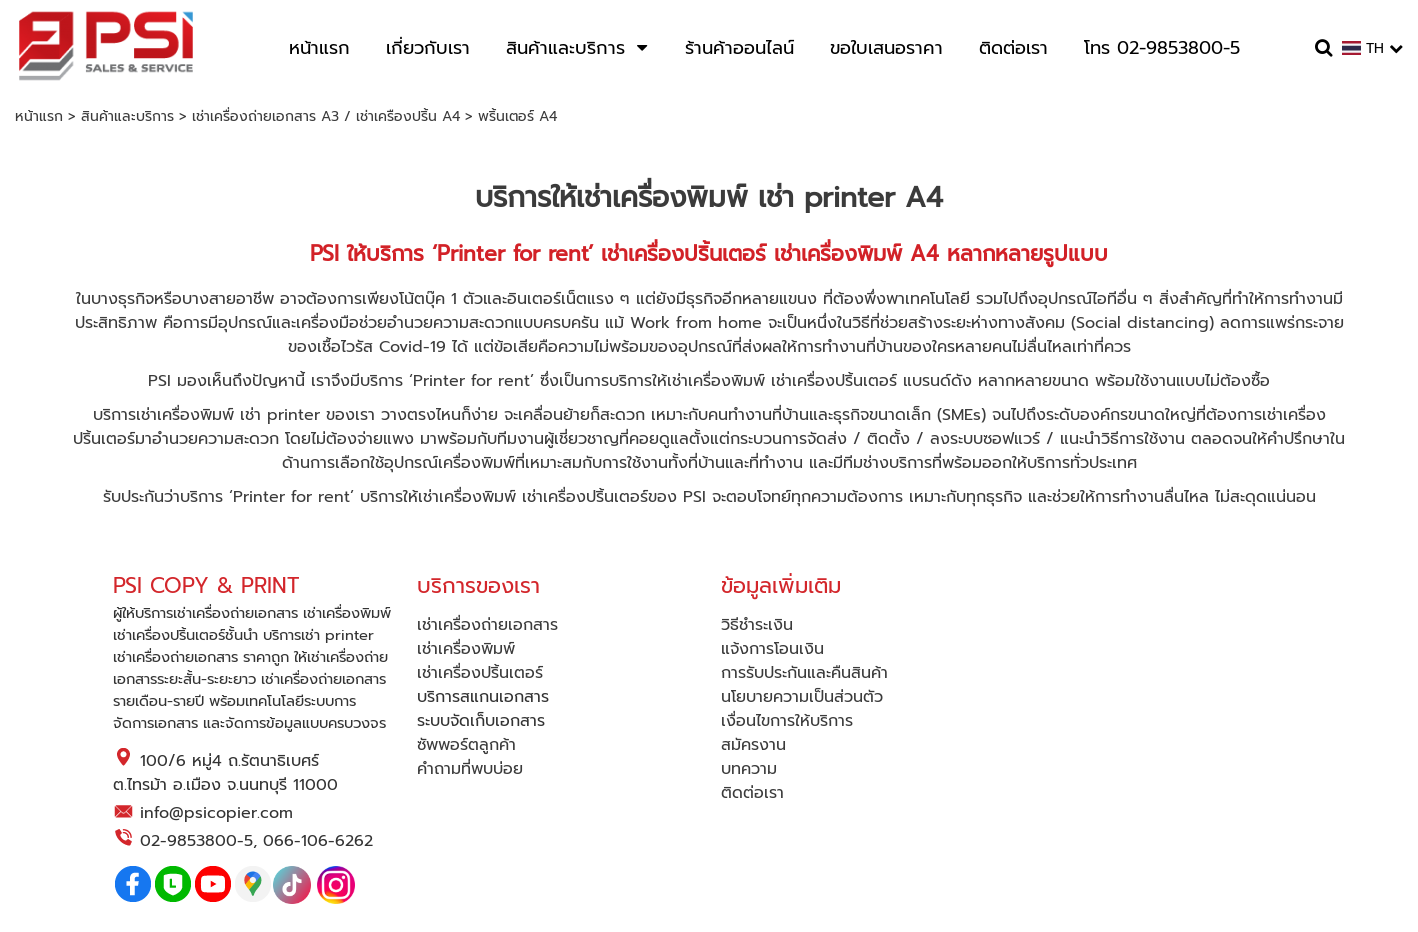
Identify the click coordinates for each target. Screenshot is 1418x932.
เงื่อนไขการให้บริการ (787, 721)
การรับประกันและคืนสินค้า (804, 673)
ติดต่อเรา (752, 793)
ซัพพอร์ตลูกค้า (466, 745)
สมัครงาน (753, 745)
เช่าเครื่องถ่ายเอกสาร (487, 625)
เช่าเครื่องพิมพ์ (662, 197)
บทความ (749, 769)
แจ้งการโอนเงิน (772, 649)
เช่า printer (280, 415)
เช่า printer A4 (850, 197)
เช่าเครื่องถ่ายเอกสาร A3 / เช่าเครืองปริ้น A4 (326, 116)
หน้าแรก (39, 116)
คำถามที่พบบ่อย (470, 769)
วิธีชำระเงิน (757, 625)
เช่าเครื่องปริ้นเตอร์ (834, 381)
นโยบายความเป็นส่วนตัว (802, 697)
